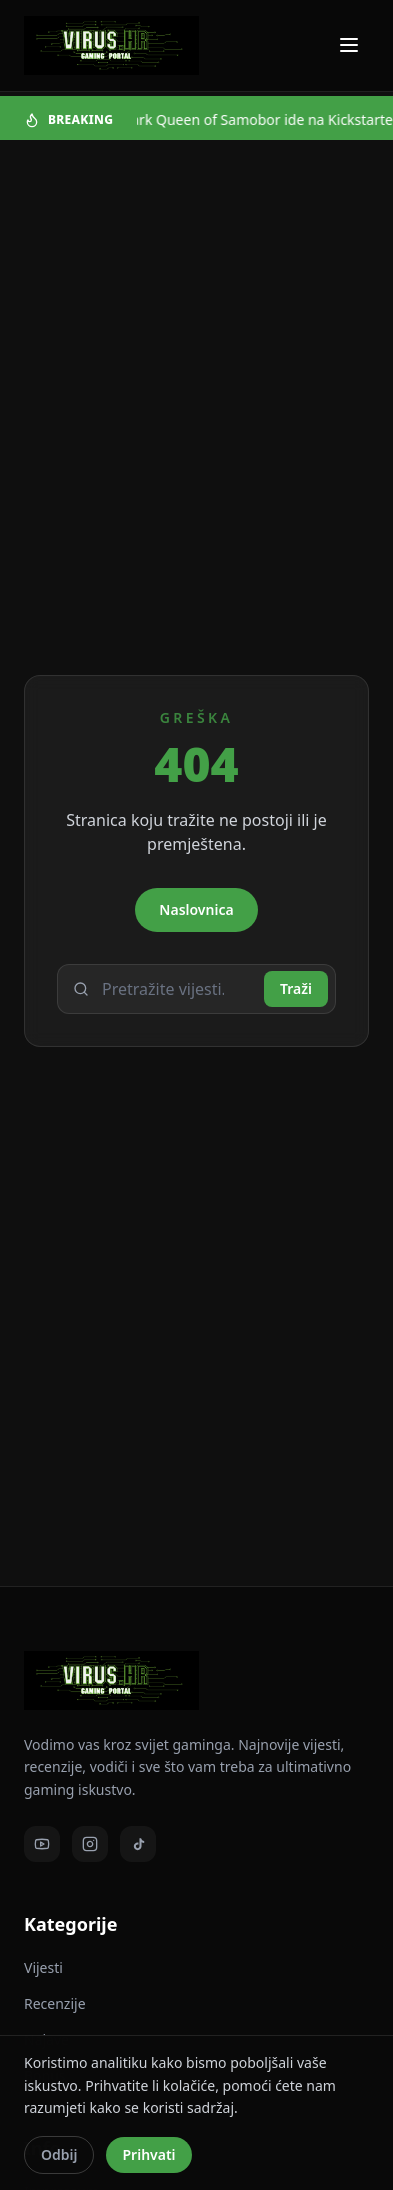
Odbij (59, 2154)
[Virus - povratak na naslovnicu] (111, 45)
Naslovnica (196, 909)
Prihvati (148, 2154)
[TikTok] (138, 1844)
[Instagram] (90, 1844)
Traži (296, 988)
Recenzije (55, 2003)
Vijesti (43, 1967)
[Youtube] (42, 1844)
